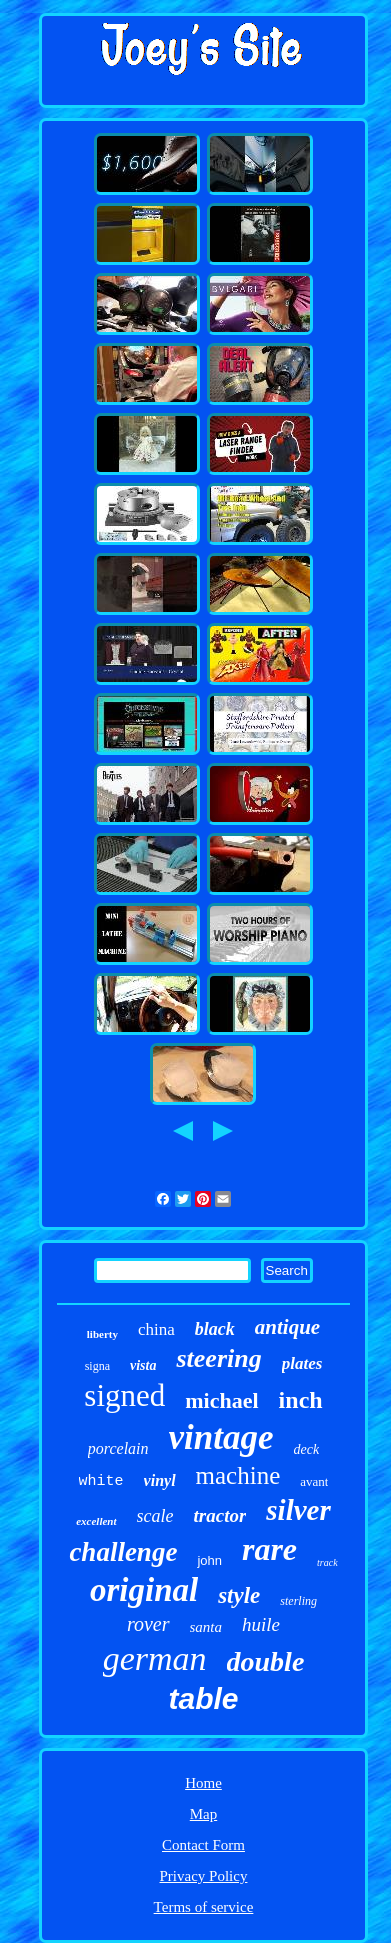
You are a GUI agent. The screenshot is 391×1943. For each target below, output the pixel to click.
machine (238, 1475)
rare (269, 1549)
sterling (298, 1601)
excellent (96, 1521)
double (266, 1661)
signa (97, 1366)
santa (206, 1627)
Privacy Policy (204, 1876)
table (203, 1698)
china (156, 1329)
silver (298, 1510)
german (155, 1658)
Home (203, 1783)
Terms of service (204, 1907)
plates (302, 1363)
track (327, 1562)
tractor (220, 1515)
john (209, 1560)
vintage (221, 1437)
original (144, 1590)
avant (314, 1481)
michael (221, 1400)
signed (124, 1395)
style (239, 1595)
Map (204, 1814)
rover (148, 1624)
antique (287, 1327)
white (101, 1481)
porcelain (118, 1448)
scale (155, 1516)
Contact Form (203, 1845)
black (215, 1329)
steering (218, 1358)
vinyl (160, 1480)
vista (143, 1365)
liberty (102, 1334)
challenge (123, 1552)
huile (261, 1624)
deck (307, 1449)
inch (301, 1400)
